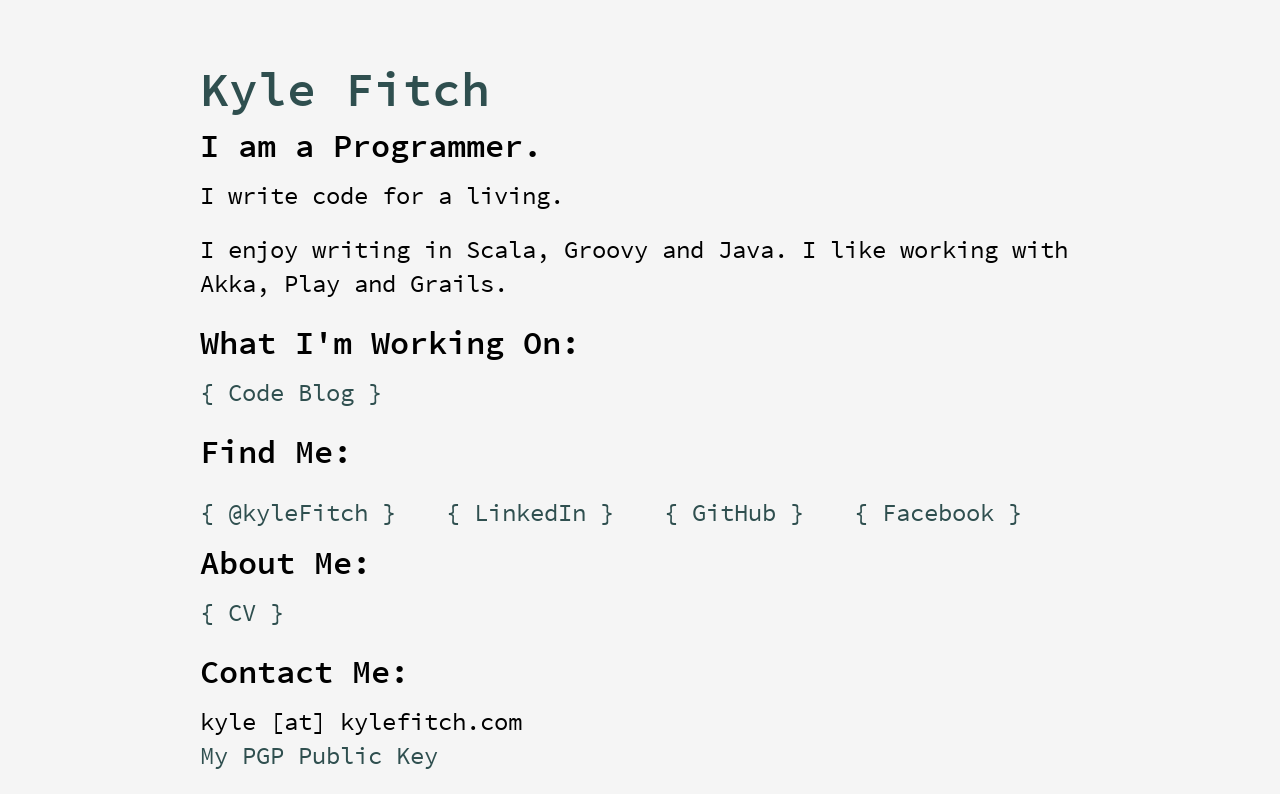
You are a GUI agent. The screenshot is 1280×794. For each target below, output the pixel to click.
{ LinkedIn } (530, 514)
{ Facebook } (938, 514)
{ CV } (242, 614)
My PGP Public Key (319, 757)
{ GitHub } (734, 514)
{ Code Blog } (291, 394)
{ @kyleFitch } (298, 514)
